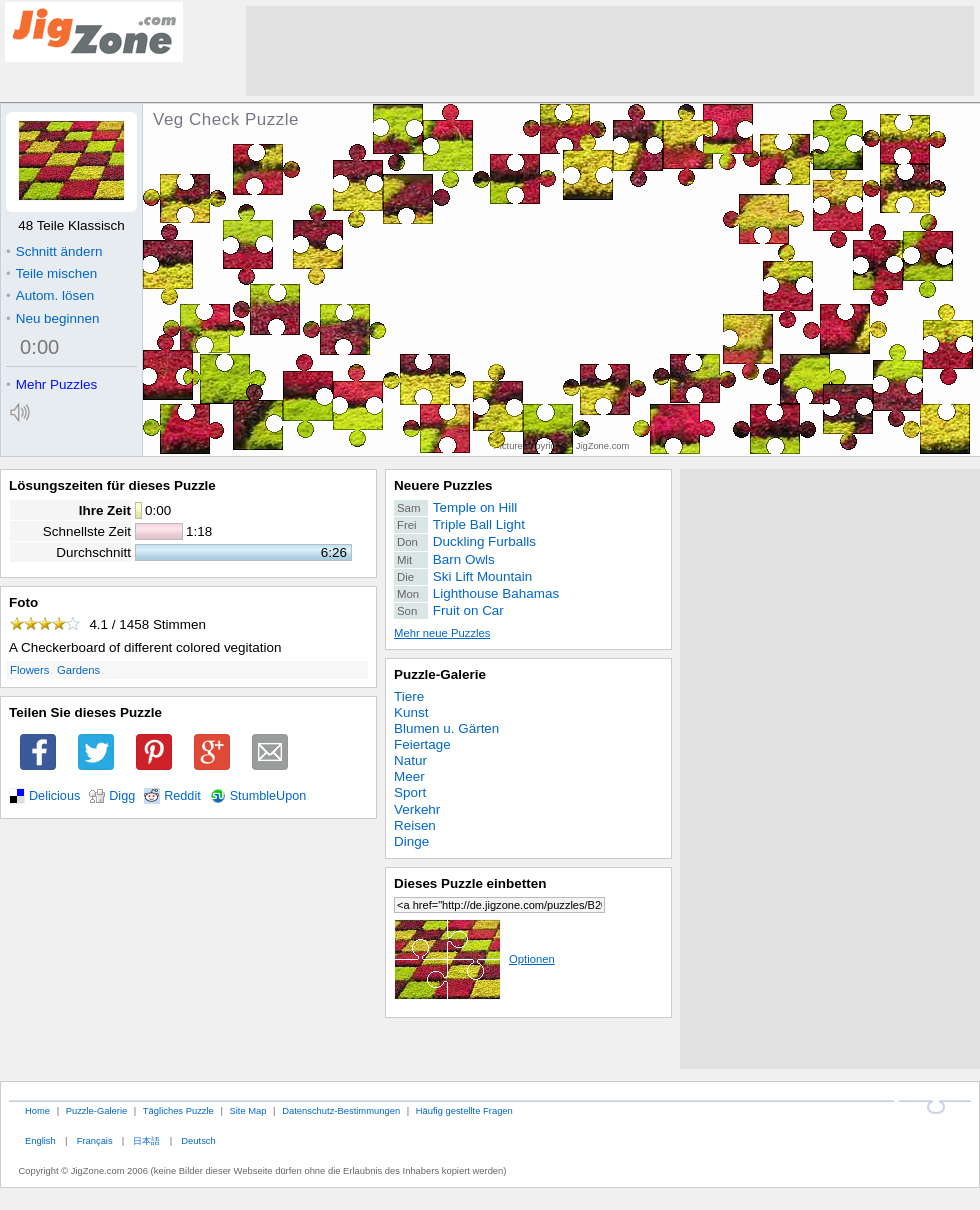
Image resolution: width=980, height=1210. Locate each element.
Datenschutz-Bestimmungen (341, 1110)
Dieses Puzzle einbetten (470, 883)
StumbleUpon (268, 796)
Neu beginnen (52, 318)
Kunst (411, 712)
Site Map (247, 1110)
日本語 (146, 1140)
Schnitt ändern (54, 251)
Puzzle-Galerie (440, 674)
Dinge (411, 841)
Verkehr (417, 809)
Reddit (182, 796)
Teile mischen (51, 273)
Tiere (409, 696)
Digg (122, 796)
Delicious (54, 796)
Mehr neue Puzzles (442, 633)
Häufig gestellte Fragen (464, 1110)
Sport (410, 792)
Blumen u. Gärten (446, 728)
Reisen (415, 825)
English (40, 1140)
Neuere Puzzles (443, 485)
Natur (410, 760)
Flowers (29, 670)
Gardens (78, 670)
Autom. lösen (50, 295)
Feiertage (422, 744)
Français (95, 1140)
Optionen (474, 959)
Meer (409, 776)
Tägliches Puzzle (178, 1110)
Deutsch (198, 1140)
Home (37, 1110)
